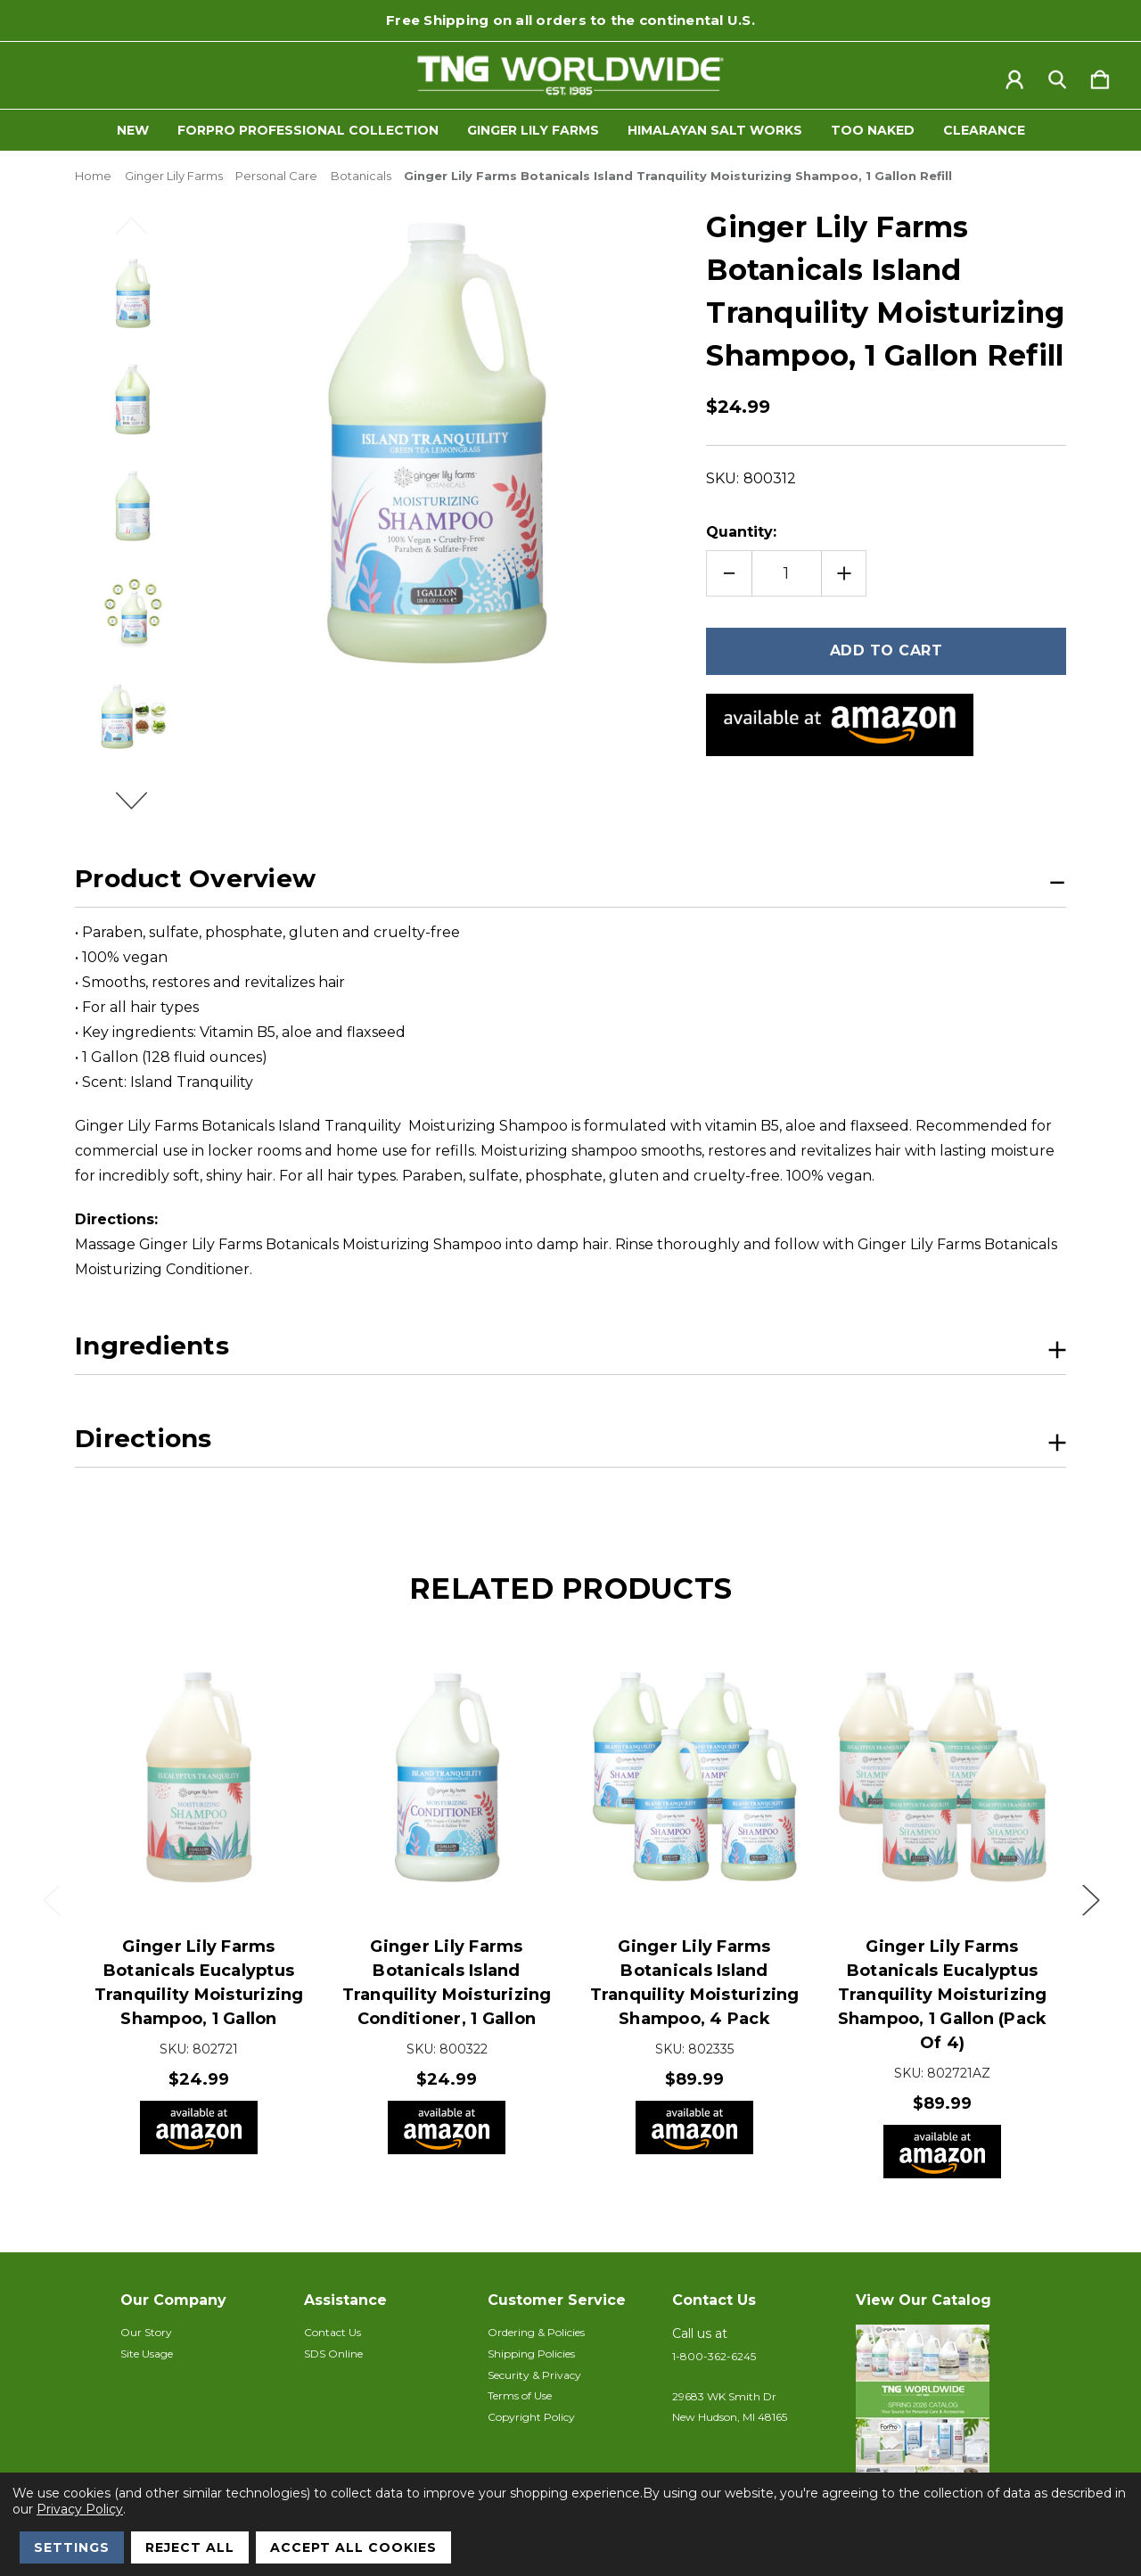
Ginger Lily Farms (533, 130)
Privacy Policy (80, 2509)
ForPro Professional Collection (308, 130)
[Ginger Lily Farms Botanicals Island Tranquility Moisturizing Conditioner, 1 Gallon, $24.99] (447, 1777)
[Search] (1057, 75)
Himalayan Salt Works (715, 130)
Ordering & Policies (536, 2332)
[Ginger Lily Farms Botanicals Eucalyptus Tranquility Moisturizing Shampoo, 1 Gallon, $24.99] (199, 1777)
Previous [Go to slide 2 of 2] (141, 233)
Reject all (189, 2547)
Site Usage (146, 2353)
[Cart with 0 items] (1100, 75)
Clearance (984, 130)
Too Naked (873, 130)
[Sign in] (1014, 75)
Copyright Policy (531, 2417)
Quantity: (741, 531)
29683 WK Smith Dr (724, 2396)
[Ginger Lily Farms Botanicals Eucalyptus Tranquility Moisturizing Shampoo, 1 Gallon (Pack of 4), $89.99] (942, 1777)
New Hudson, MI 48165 (729, 2417)
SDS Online (333, 2353)
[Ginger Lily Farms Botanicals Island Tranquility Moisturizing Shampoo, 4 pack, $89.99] (694, 1777)
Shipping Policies (531, 2353)
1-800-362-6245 (714, 2356)
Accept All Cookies (353, 2547)
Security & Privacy (534, 2375)
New (133, 130)
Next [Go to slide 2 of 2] (141, 809)
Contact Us (332, 2332)
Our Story (146, 2332)
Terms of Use (520, 2395)
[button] (938, 2414)
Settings (72, 2547)
